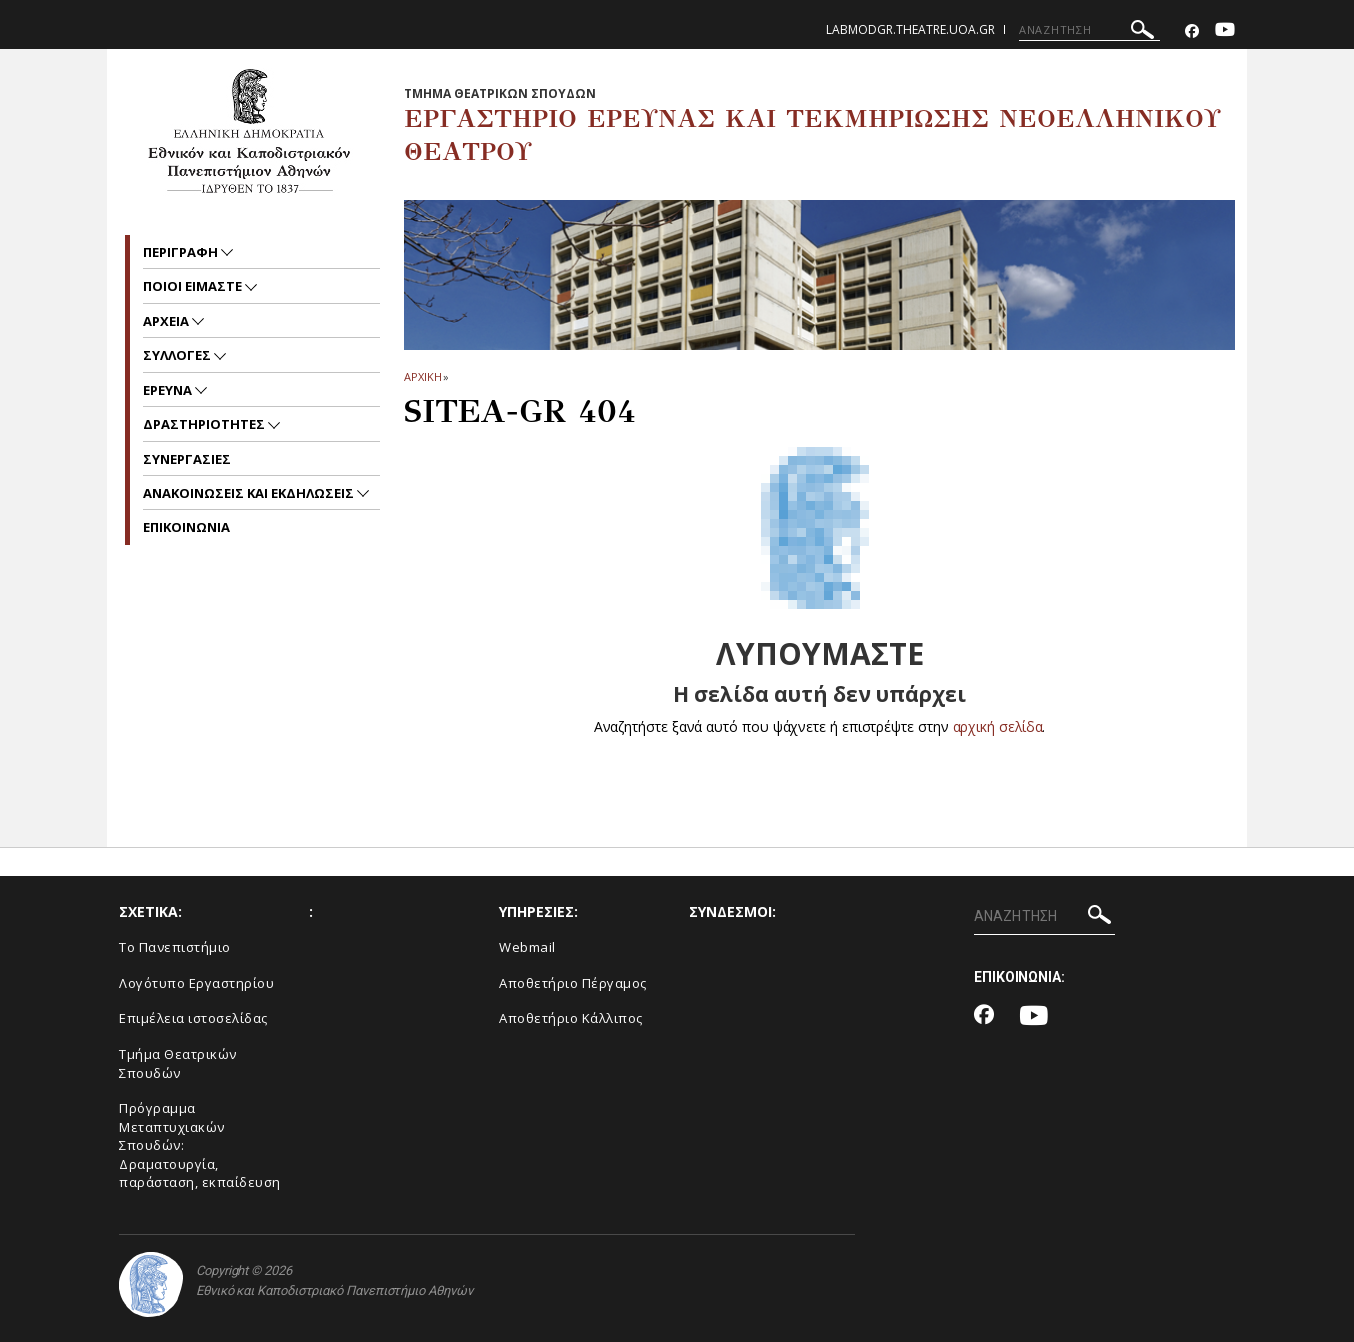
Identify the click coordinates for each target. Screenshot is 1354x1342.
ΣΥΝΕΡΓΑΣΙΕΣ (187, 459)
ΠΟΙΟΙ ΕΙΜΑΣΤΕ (194, 286)
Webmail (527, 947)
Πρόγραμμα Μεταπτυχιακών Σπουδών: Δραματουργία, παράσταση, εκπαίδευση (200, 1145)
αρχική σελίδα (997, 726)
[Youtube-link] (1225, 31)
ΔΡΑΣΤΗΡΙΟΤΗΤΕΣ (205, 424)
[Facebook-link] (1192, 31)
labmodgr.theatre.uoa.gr (910, 29)
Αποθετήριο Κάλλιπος (571, 1018)
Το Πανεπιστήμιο (175, 947)
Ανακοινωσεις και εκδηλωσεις (250, 493)
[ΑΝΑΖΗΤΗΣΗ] (1089, 30)
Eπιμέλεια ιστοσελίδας (193, 1018)
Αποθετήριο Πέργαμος (573, 983)
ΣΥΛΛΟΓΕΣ (178, 355)
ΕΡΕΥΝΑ (169, 390)
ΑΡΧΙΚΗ (422, 376)
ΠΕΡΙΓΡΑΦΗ (182, 252)
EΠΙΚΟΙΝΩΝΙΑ (186, 527)
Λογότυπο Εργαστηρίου (196, 983)
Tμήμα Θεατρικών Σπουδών (178, 1063)
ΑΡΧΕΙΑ (167, 321)
